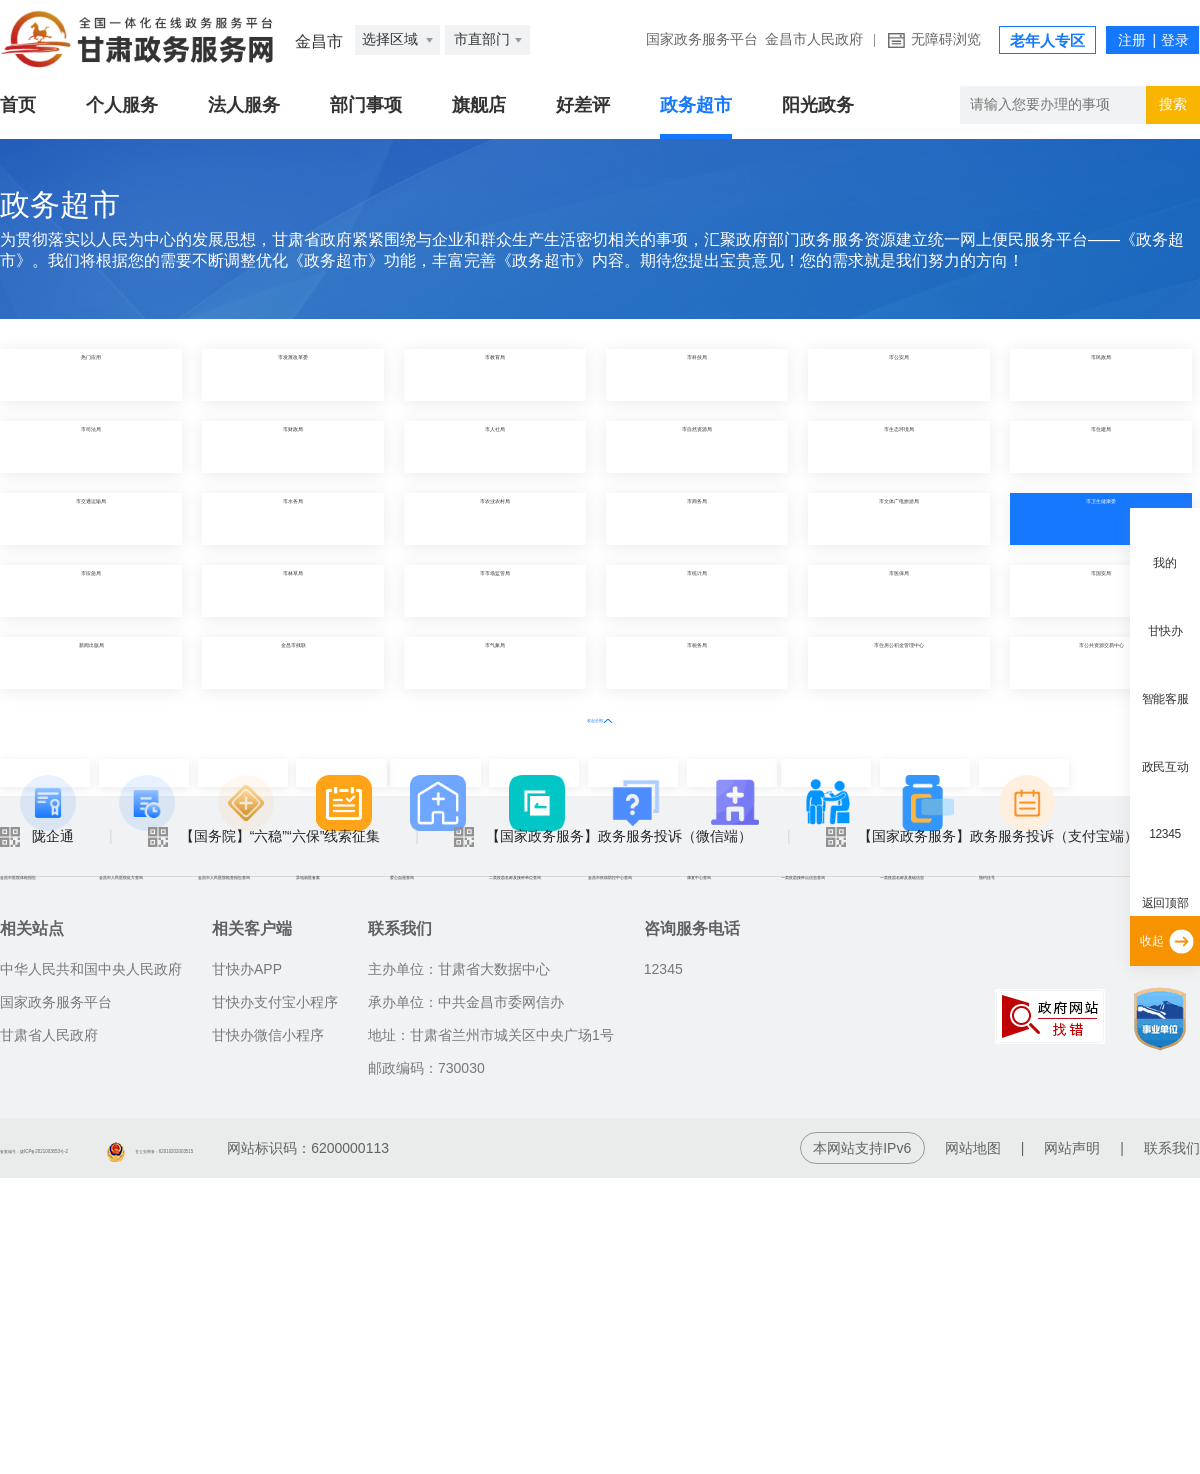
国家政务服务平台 (702, 39)
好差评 (583, 105)
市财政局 (293, 446)
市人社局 (495, 446)
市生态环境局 (899, 446)
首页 (18, 105)
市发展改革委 (293, 374)
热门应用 (91, 374)
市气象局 (495, 662)
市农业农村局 (495, 518)
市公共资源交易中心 (1101, 662)
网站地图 (973, 1444)
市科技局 (697, 374)
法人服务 (244, 105)
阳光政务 (818, 105)
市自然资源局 (697, 446)
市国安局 (1101, 590)
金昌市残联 (293, 662)
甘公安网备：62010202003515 (375, 1444)
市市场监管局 (495, 590)
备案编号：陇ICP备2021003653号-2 (113, 1444)
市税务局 (697, 662)
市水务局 (293, 518)
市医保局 (899, 590)
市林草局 (293, 590)
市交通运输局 (91, 518)
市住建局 (1101, 446)
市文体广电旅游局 (899, 518)
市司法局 (91, 446)
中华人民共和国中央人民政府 (91, 1265)
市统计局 (697, 590)
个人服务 (122, 105)
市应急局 (91, 590)
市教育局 (495, 374)
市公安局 (899, 374)
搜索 (1173, 104)
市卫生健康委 (1101, 518)
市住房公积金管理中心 (899, 662)
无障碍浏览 (946, 39)
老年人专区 (1047, 41)
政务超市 (696, 105)
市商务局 (697, 518)
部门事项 (366, 105)
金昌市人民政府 (814, 39)
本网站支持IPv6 (862, 1444)
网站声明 (1072, 1444)
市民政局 (1101, 374)
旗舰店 (479, 105)
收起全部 (600, 717)
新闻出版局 (91, 662)
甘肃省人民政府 (49, 1331)
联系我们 (1172, 1444)
